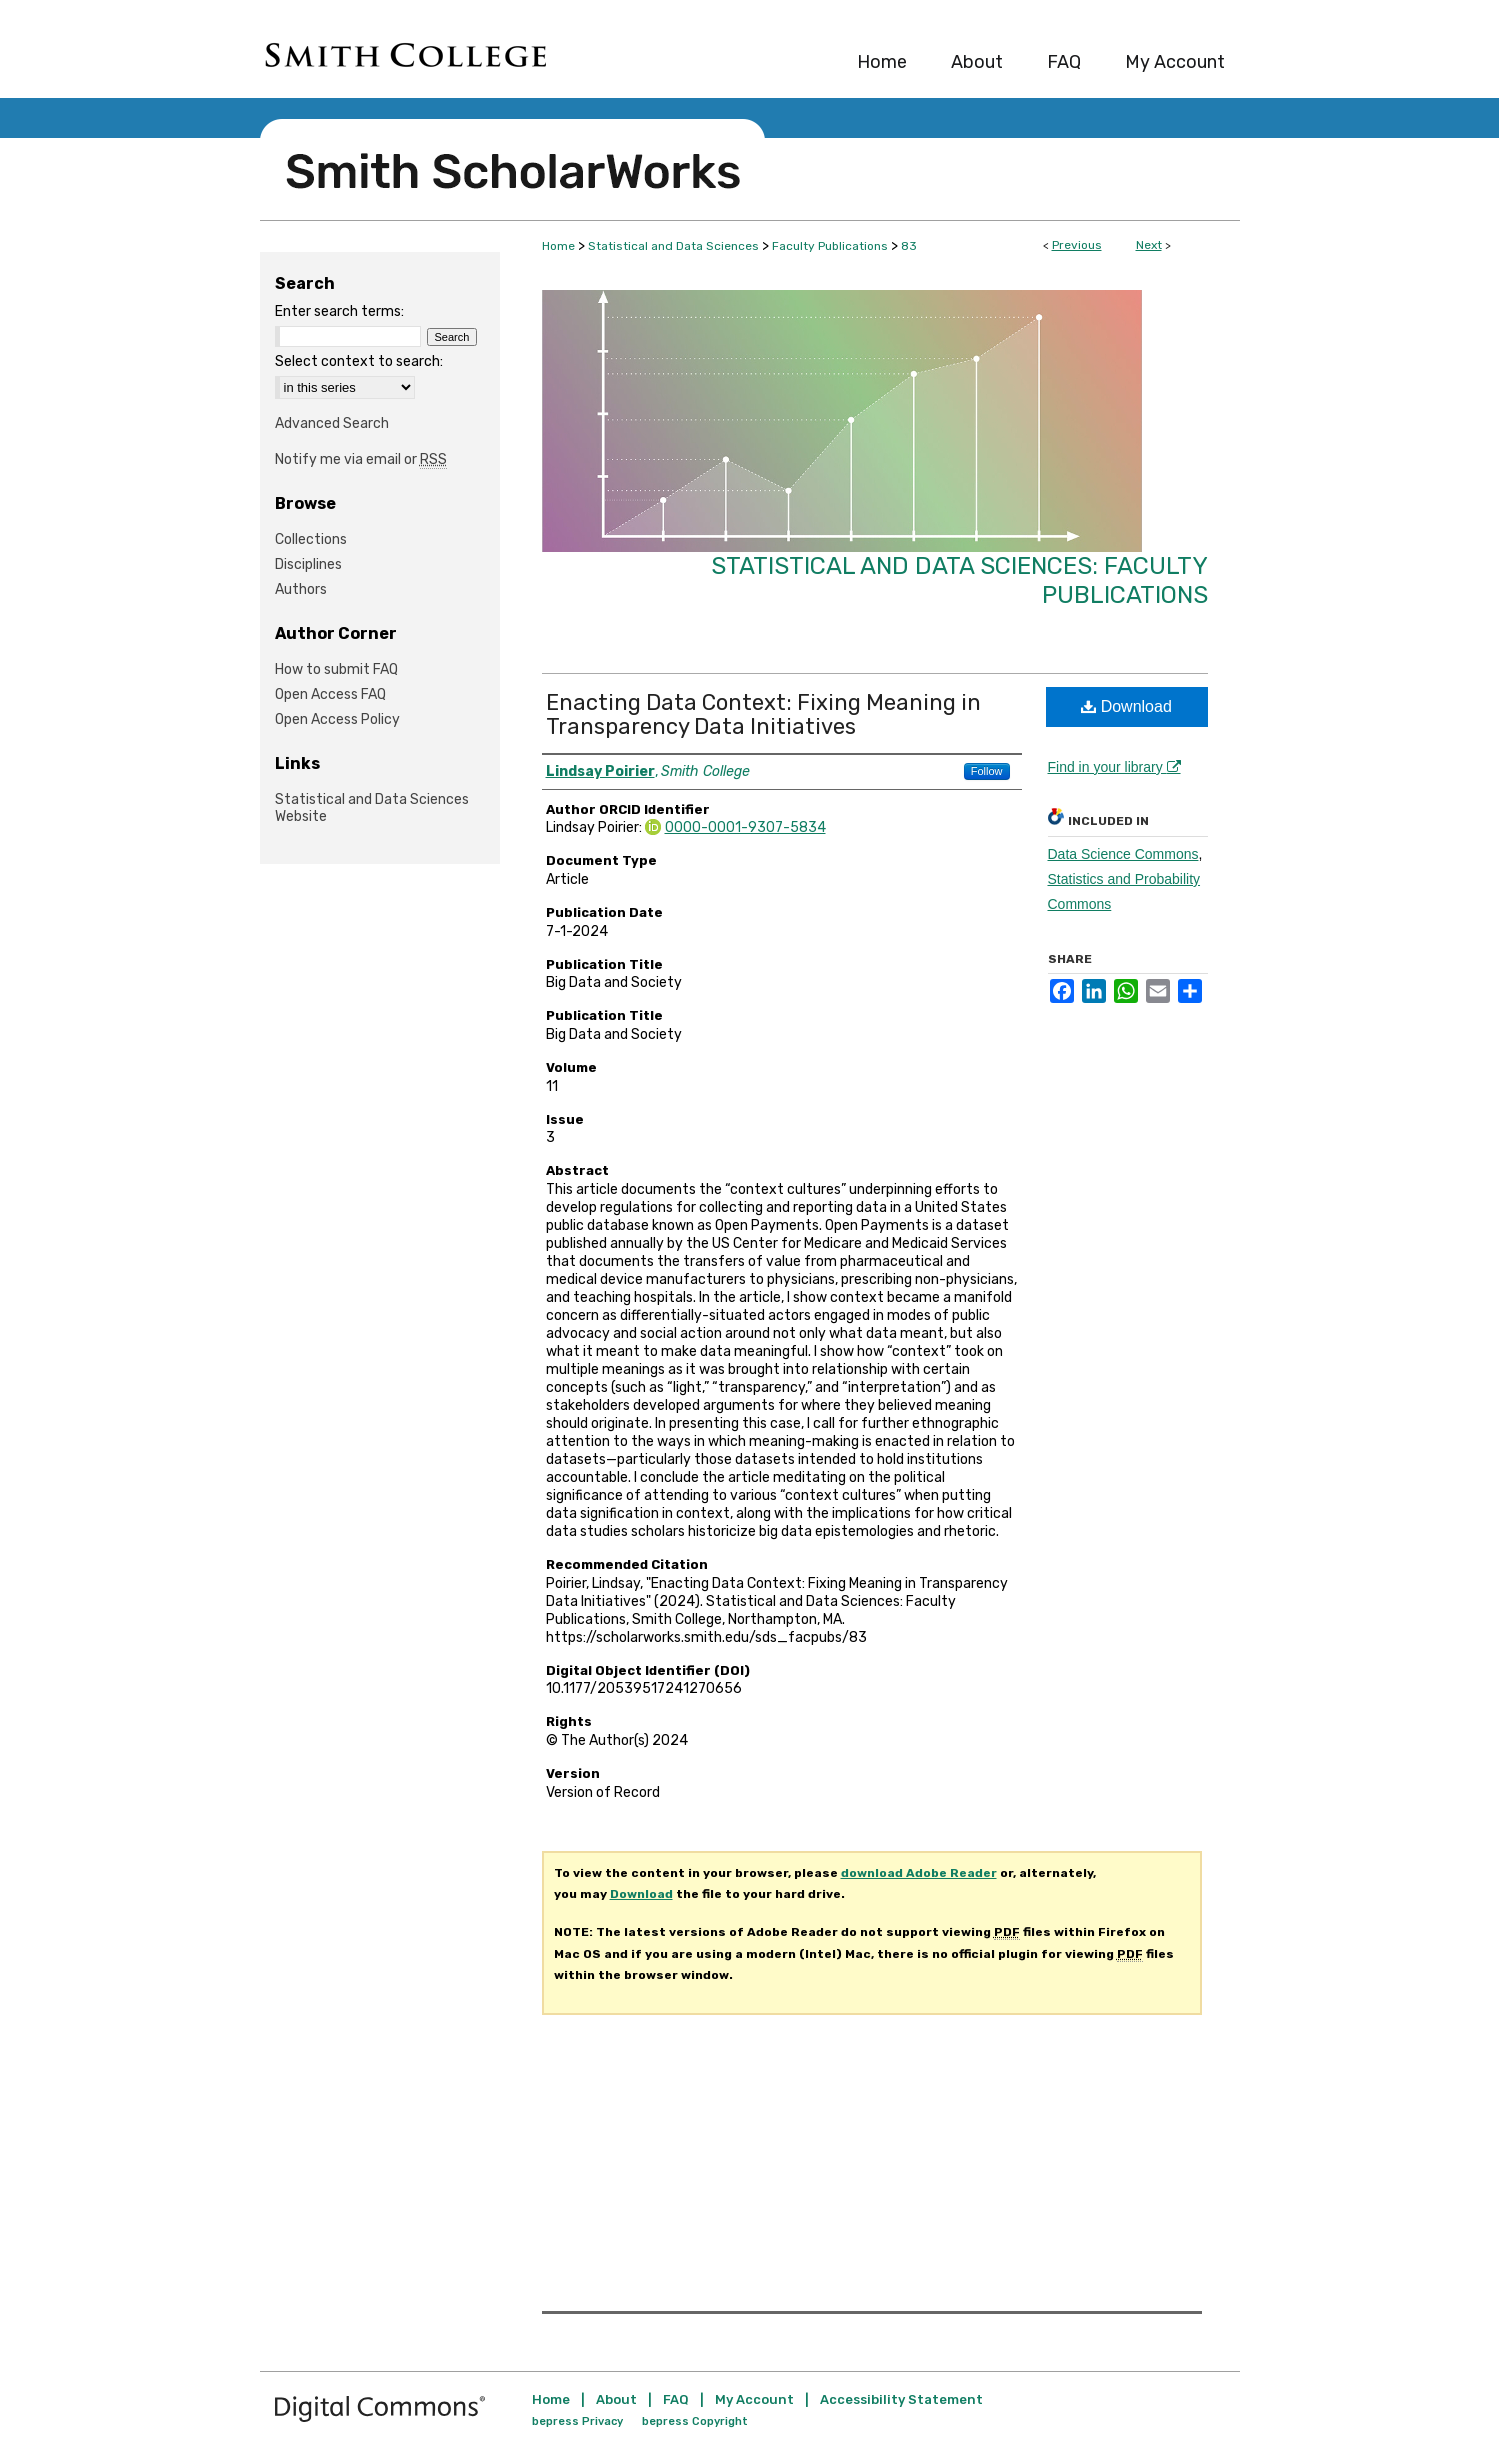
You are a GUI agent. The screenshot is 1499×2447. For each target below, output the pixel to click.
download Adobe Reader (919, 1873)
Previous (1077, 245)
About (616, 2399)
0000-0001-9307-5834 (745, 827)
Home (558, 246)
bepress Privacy (577, 2421)
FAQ (676, 2399)
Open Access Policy (337, 719)
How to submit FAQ (336, 669)
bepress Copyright (695, 2421)
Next (1149, 245)
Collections (311, 539)
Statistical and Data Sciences (673, 246)
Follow (987, 771)
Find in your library (1114, 767)
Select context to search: (359, 361)
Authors (301, 589)
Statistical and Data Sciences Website (372, 808)
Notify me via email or (361, 459)
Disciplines (308, 564)
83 (909, 246)
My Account (754, 2399)
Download (1126, 706)
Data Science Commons (1123, 854)
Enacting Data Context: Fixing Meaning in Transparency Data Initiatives (763, 714)
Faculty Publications (830, 246)
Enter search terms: (339, 311)
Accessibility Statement (901, 2399)
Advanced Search (332, 423)
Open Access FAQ (330, 694)
